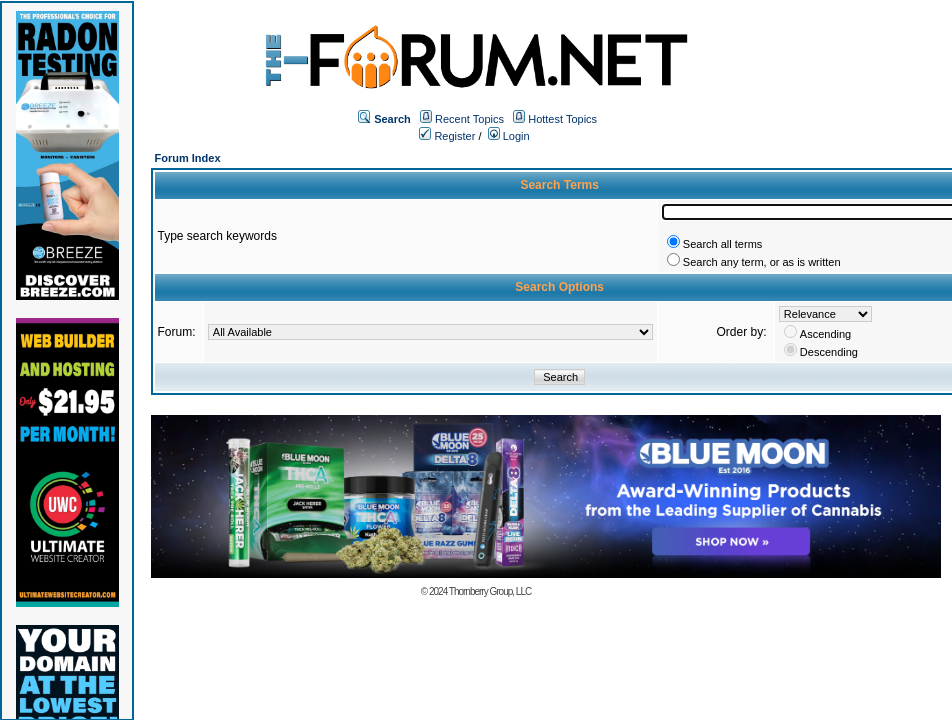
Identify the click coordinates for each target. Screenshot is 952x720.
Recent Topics (469, 119)
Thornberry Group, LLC (490, 591)
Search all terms (722, 244)
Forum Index (188, 158)
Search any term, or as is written (762, 262)
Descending (829, 352)
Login (509, 136)
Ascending (825, 334)
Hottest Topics (562, 119)
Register (447, 136)
